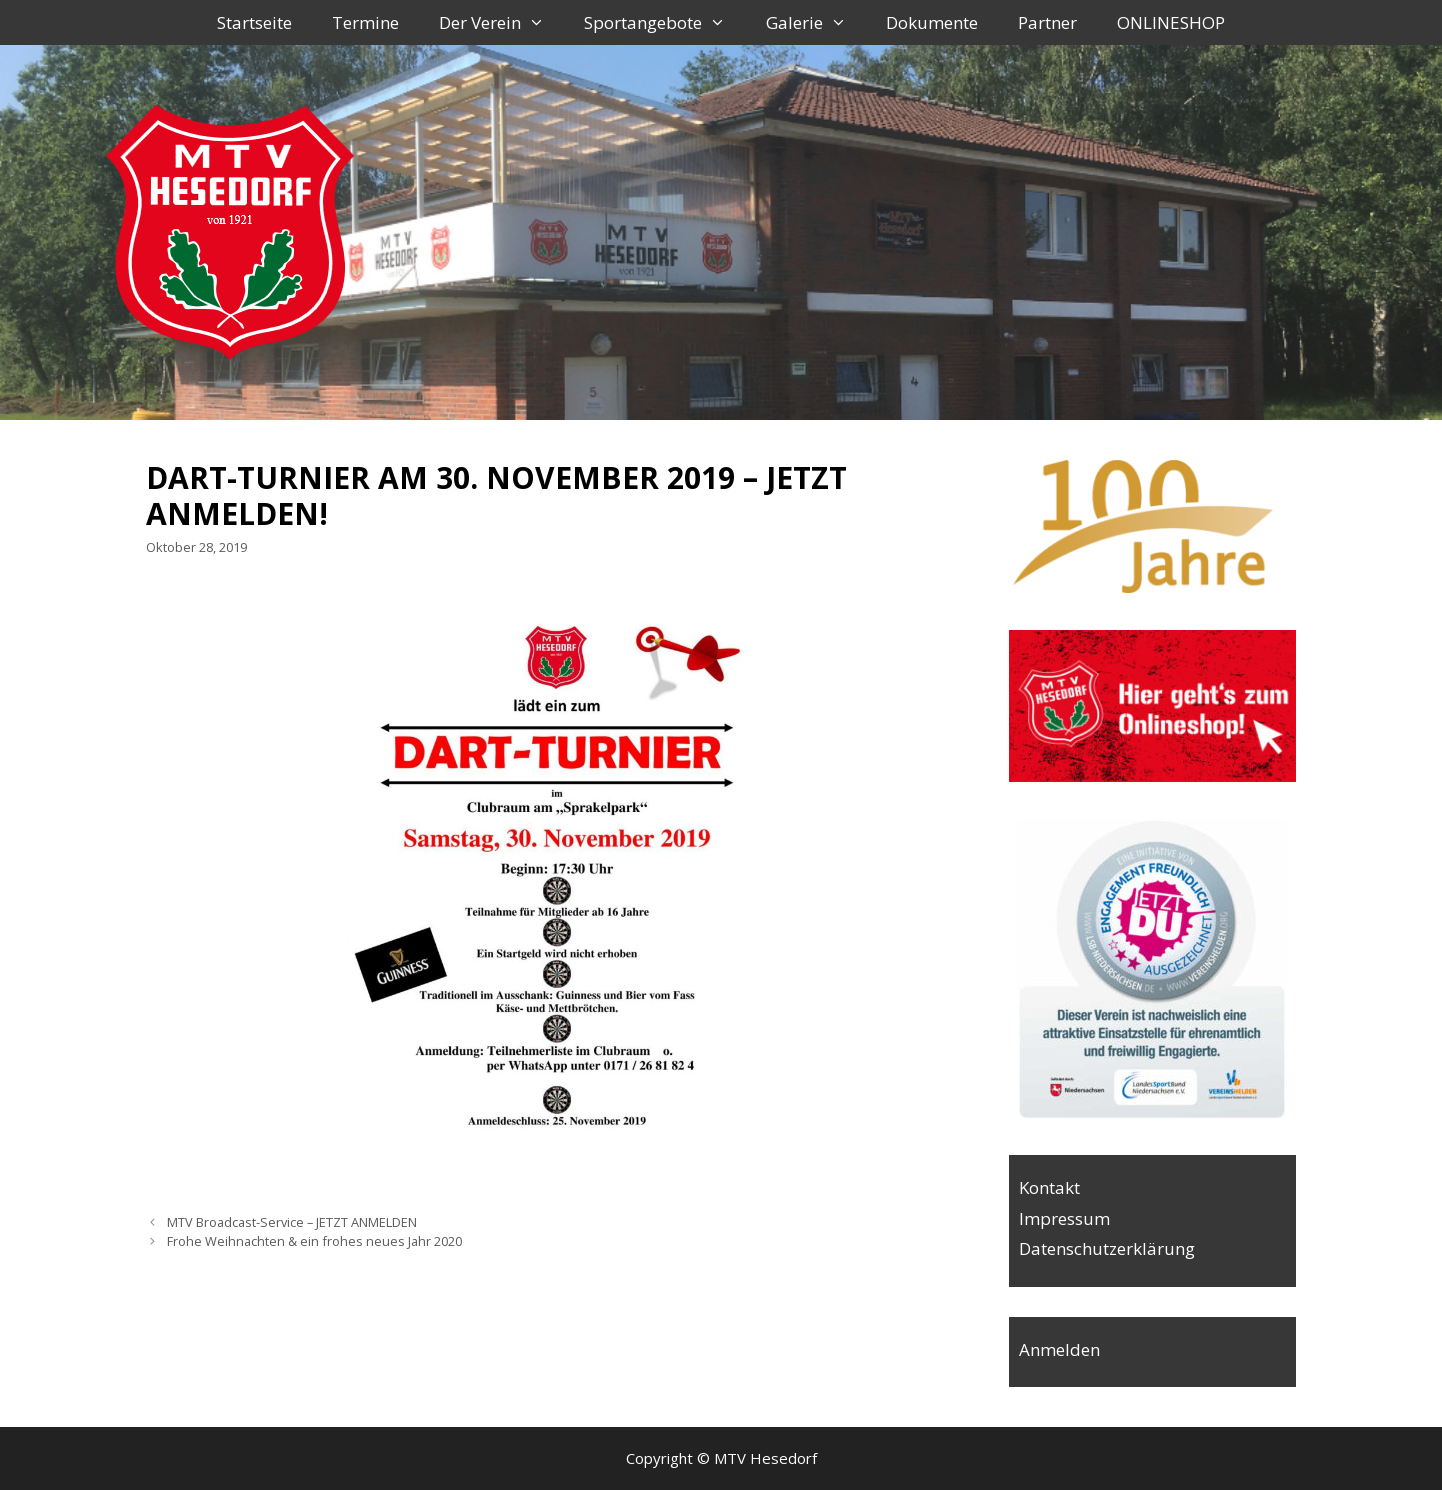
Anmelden (1059, 1349)
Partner (1047, 22)
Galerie (816, 22)
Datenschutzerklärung (1107, 1248)
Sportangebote (665, 22)
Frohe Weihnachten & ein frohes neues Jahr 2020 (314, 1241)
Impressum (1064, 1218)
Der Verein (502, 22)
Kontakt (1049, 1187)
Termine (365, 22)
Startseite (254, 22)
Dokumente (932, 22)
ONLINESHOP (1171, 22)
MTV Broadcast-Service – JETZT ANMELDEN (292, 1222)
